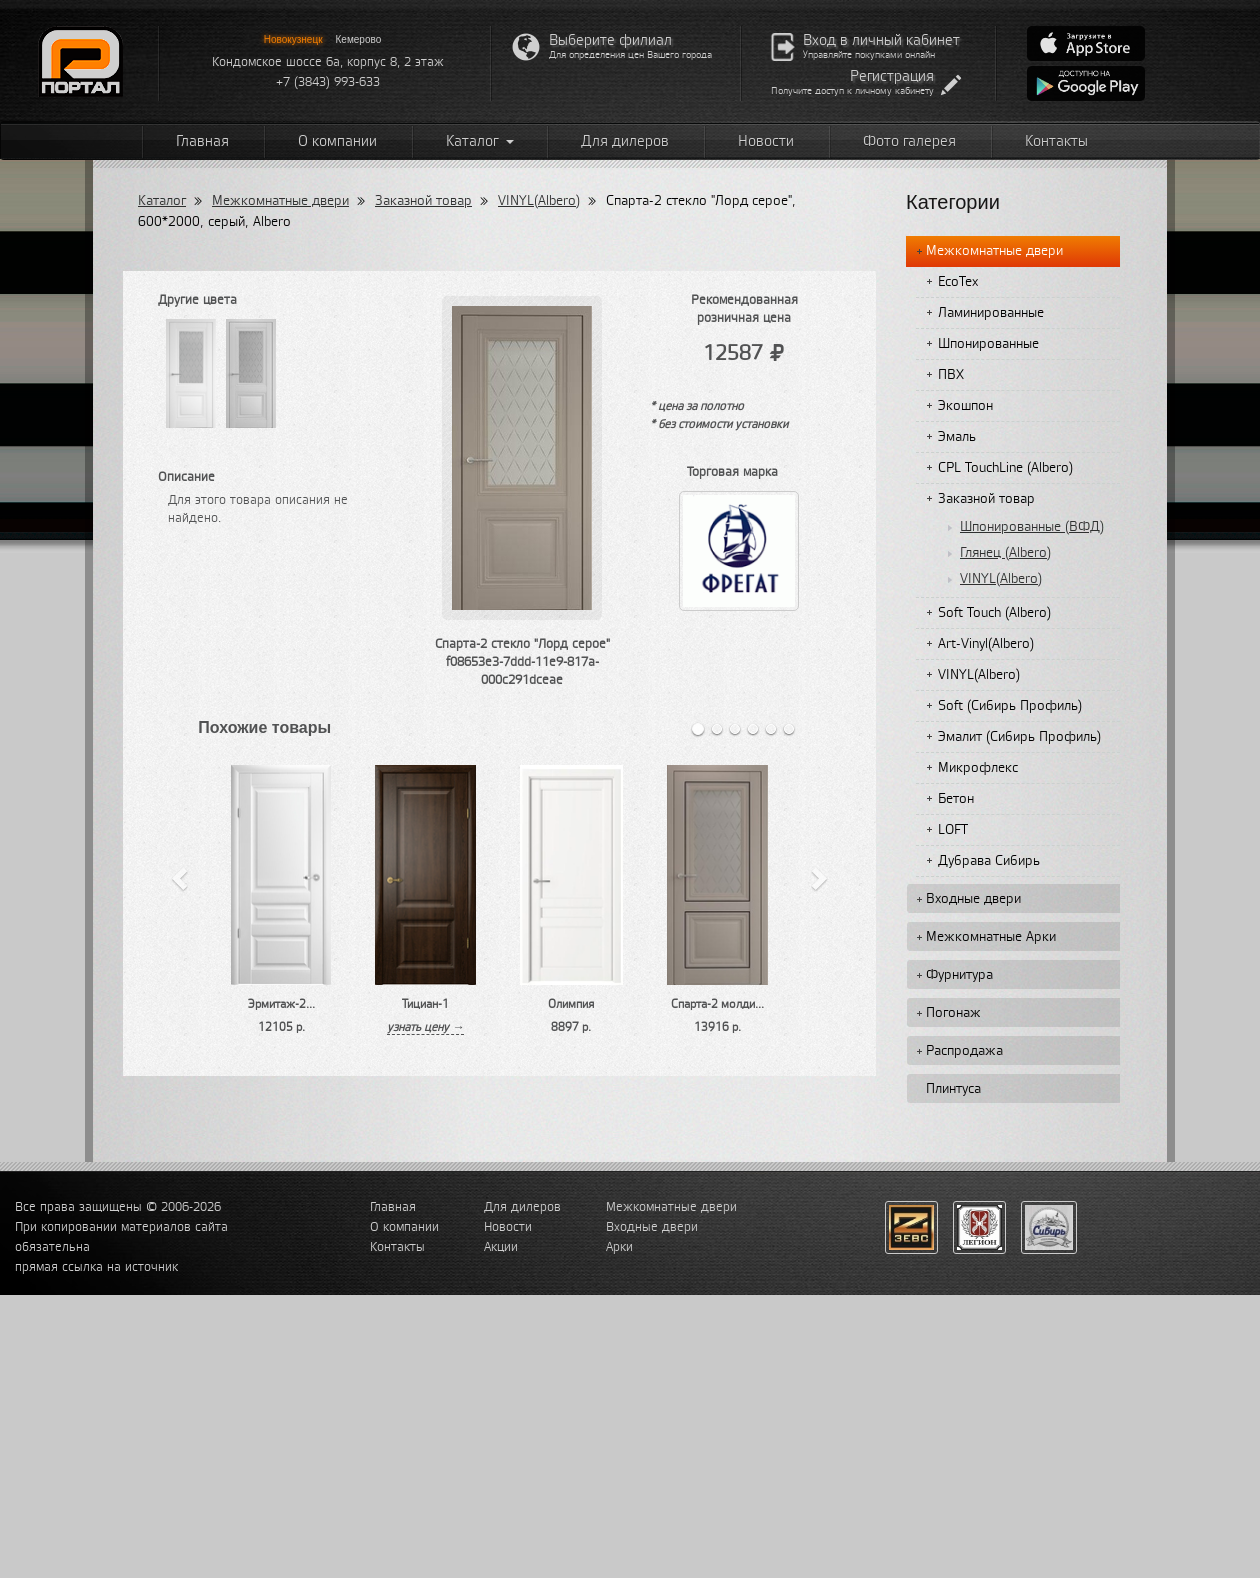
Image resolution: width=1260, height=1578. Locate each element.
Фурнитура (959, 975)
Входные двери (973, 899)
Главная (202, 141)
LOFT (953, 830)
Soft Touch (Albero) (994, 613)
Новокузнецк (293, 39)
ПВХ (951, 375)
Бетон (956, 799)
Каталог (480, 141)
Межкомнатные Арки (991, 937)
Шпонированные (988, 344)
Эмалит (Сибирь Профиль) (1019, 737)
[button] (179, 876)
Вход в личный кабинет (881, 40)
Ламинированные (991, 313)
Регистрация (892, 76)
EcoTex (958, 282)
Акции (501, 1247)
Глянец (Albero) (1005, 553)
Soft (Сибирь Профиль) (1010, 706)
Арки (619, 1247)
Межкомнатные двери (280, 201)
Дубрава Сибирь (989, 861)
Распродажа (964, 1051)
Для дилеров (625, 141)
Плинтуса (953, 1089)
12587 (744, 353)
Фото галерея (909, 141)
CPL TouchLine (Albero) (1005, 468)
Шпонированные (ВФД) (1032, 527)
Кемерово (359, 39)
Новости (766, 141)
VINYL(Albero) (539, 201)
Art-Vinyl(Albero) (986, 644)
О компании (337, 141)
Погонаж (953, 1013)
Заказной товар (423, 201)
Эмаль (957, 437)
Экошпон (965, 406)
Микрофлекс (978, 768)
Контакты (1056, 141)
